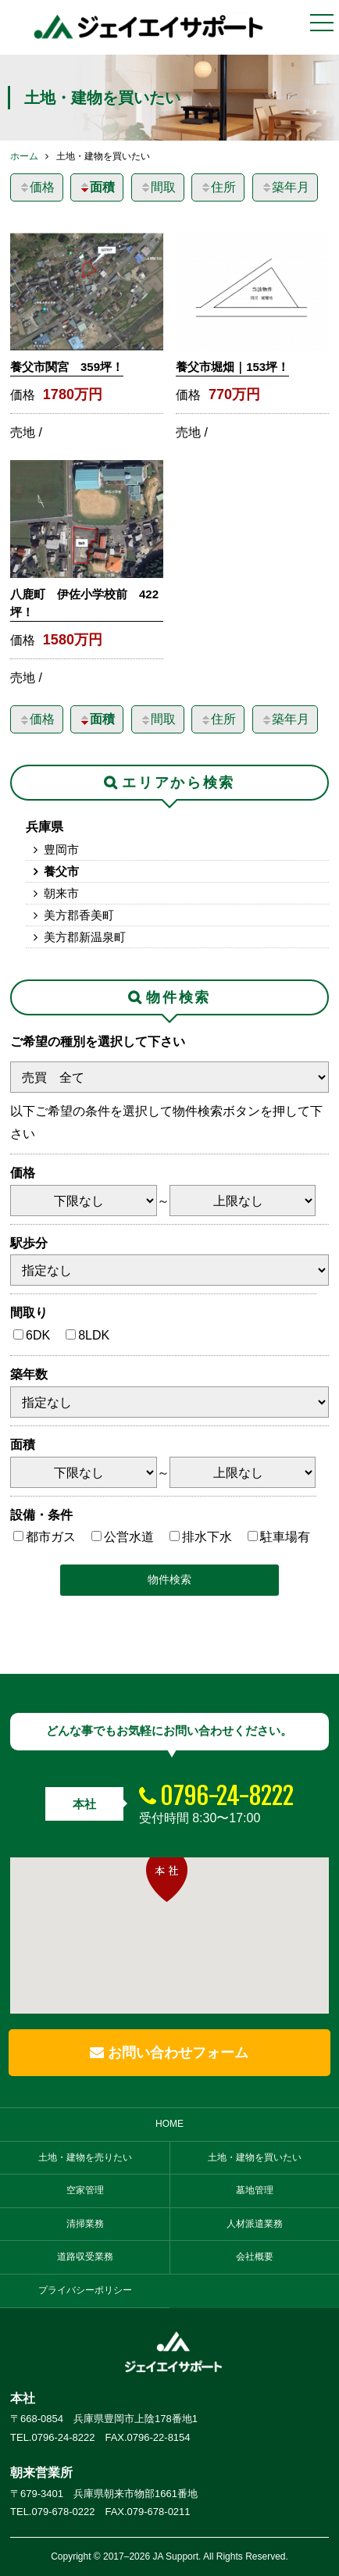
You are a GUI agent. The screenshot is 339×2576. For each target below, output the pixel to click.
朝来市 (61, 893)
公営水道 (129, 1536)
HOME (169, 2123)
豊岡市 (61, 849)
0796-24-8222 (227, 1796)
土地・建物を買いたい (255, 2157)
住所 (218, 187)
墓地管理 (254, 2190)
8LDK (93, 1335)
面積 (97, 187)
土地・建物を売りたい (85, 2157)
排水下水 (207, 1536)
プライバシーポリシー (85, 2290)
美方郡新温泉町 (85, 937)
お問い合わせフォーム (169, 2052)
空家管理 (85, 2190)
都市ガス (51, 1536)
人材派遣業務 (255, 2223)
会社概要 (254, 2256)
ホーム (24, 156)
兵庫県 (44, 826)
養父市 (61, 871)
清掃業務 (85, 2223)
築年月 (285, 187)
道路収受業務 (85, 2256)
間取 (158, 187)
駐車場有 (285, 1536)
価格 (37, 187)
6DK (38, 1335)
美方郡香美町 (79, 915)
